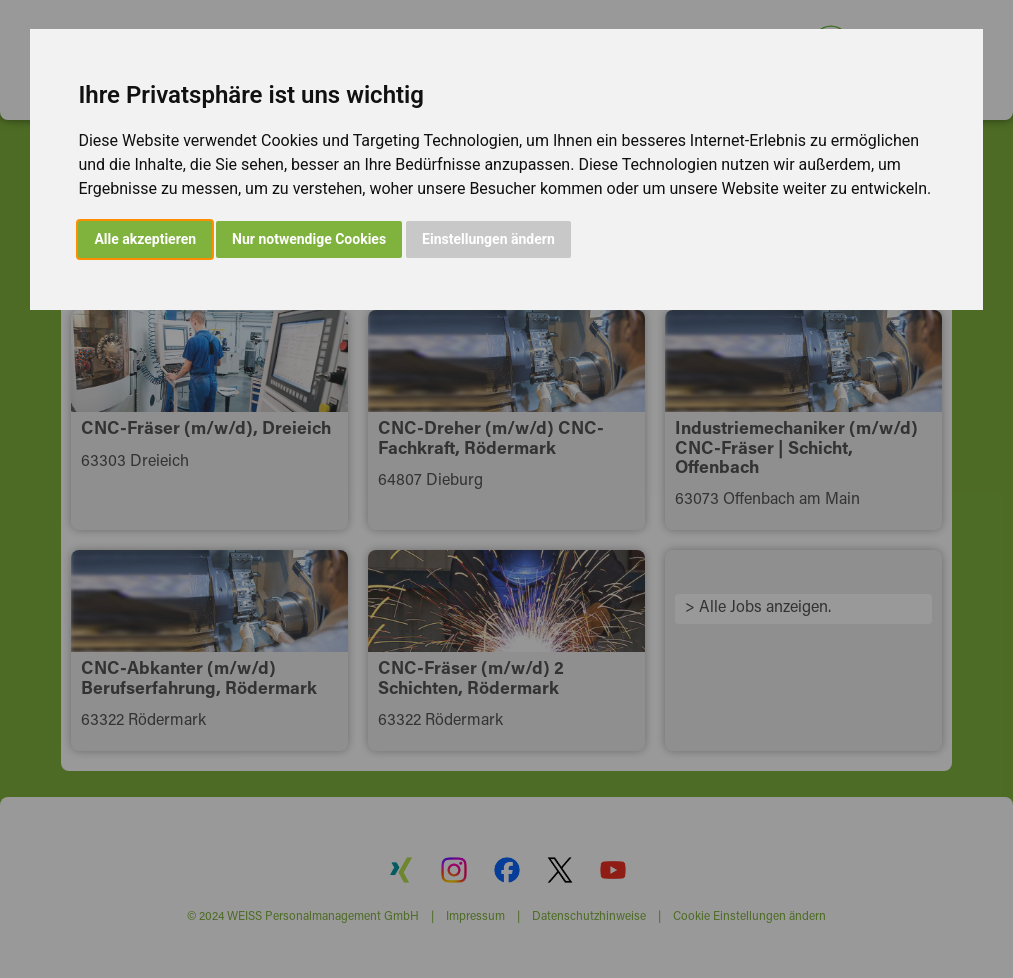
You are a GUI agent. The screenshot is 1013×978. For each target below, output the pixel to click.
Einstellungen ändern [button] (488, 239)
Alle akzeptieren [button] (145, 239)
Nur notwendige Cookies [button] (309, 239)
